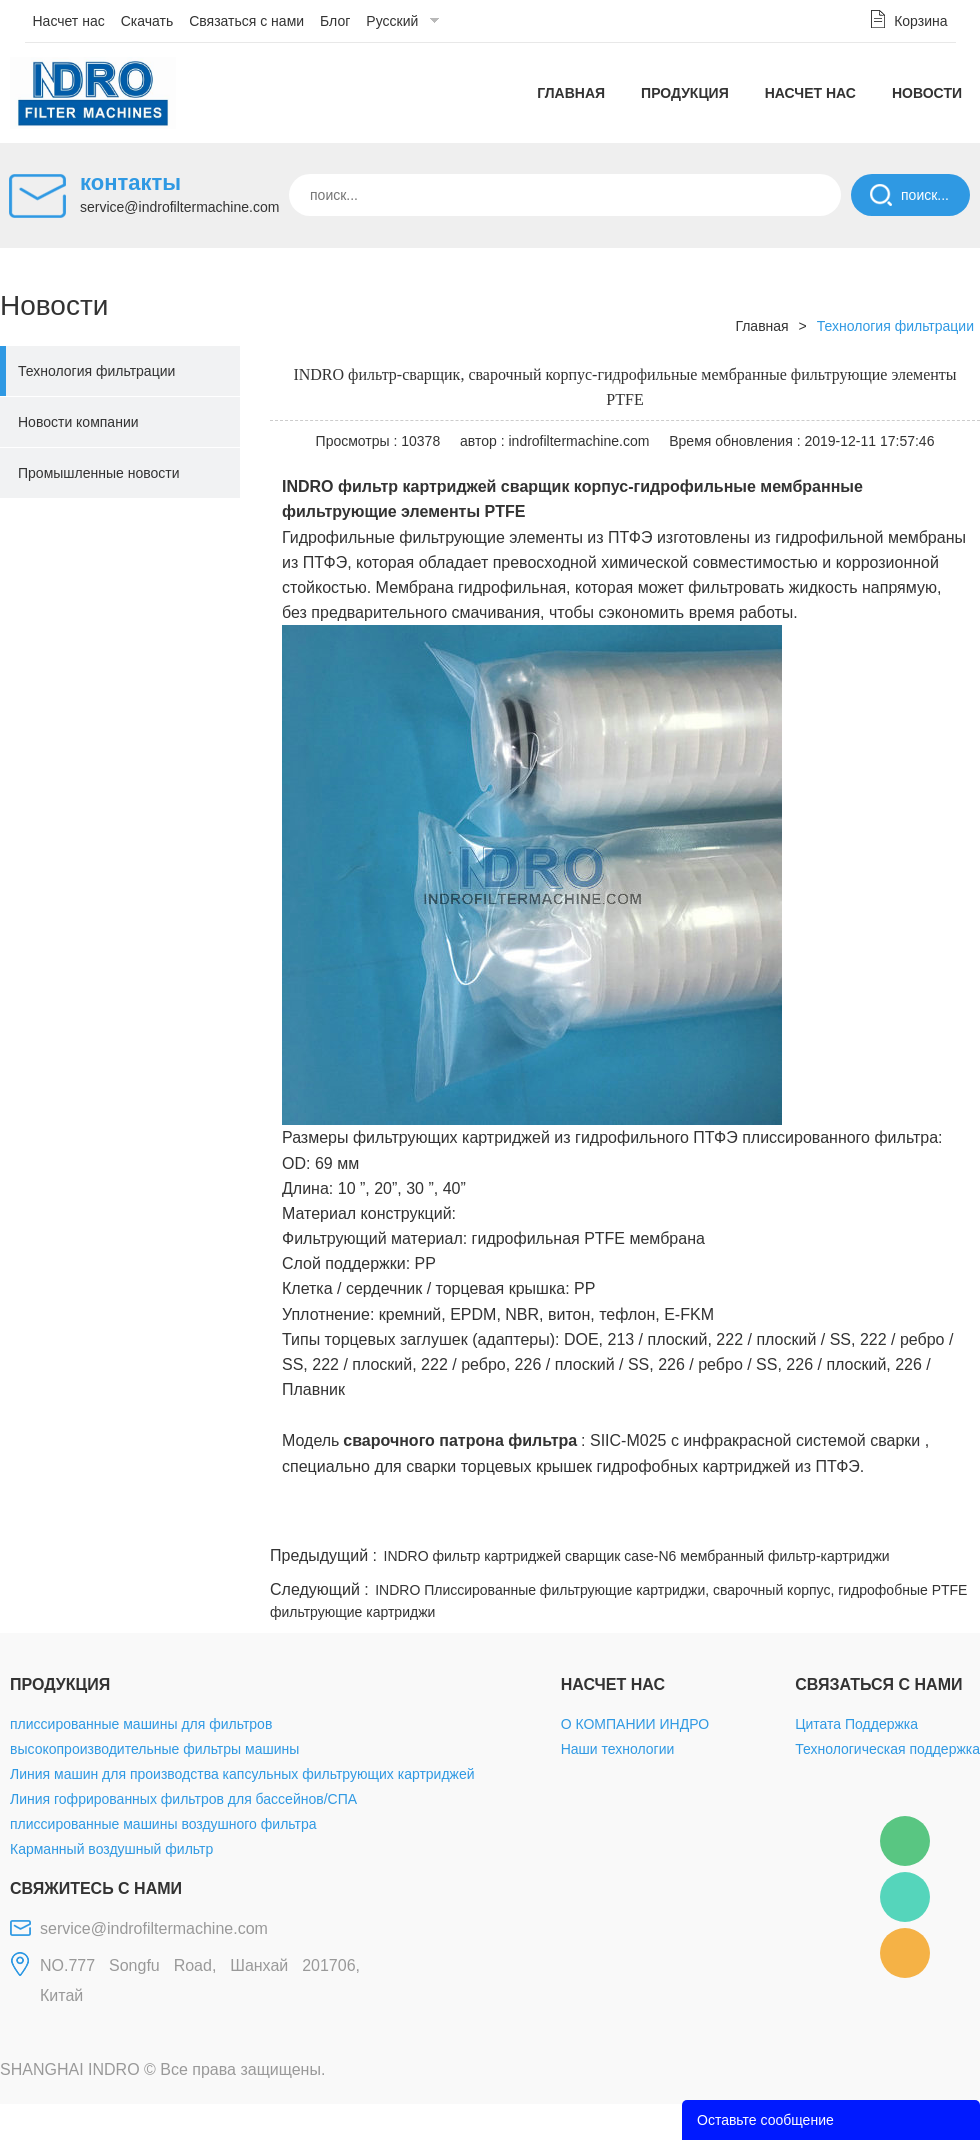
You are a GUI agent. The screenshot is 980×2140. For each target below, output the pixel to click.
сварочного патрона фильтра (460, 1440)
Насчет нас (69, 21)
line (676, 1518)
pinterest (837, 1518)
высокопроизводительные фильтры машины (154, 1749)
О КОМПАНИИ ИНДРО (635, 1724)
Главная (571, 93)
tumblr (891, 1518)
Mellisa (905, 1897)
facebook (622, 1518)
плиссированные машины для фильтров (141, 1724)
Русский (392, 21)
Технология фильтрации (96, 371)
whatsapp (783, 1518)
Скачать (147, 21)
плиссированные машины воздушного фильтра (163, 1824)
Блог (335, 21)
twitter (729, 1518)
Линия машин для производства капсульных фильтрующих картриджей (242, 1774)
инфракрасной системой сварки (801, 1440)
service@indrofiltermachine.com (179, 207)
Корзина (920, 21)
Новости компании (78, 422)
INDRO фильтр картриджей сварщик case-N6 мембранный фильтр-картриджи (637, 1556)
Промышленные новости (99, 473)
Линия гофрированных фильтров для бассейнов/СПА (183, 1799)
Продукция (685, 93)
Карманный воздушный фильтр (111, 1849)
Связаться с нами (246, 21)
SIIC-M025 (628, 1440)
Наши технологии (618, 1749)
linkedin (945, 1518)
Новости (927, 93)
